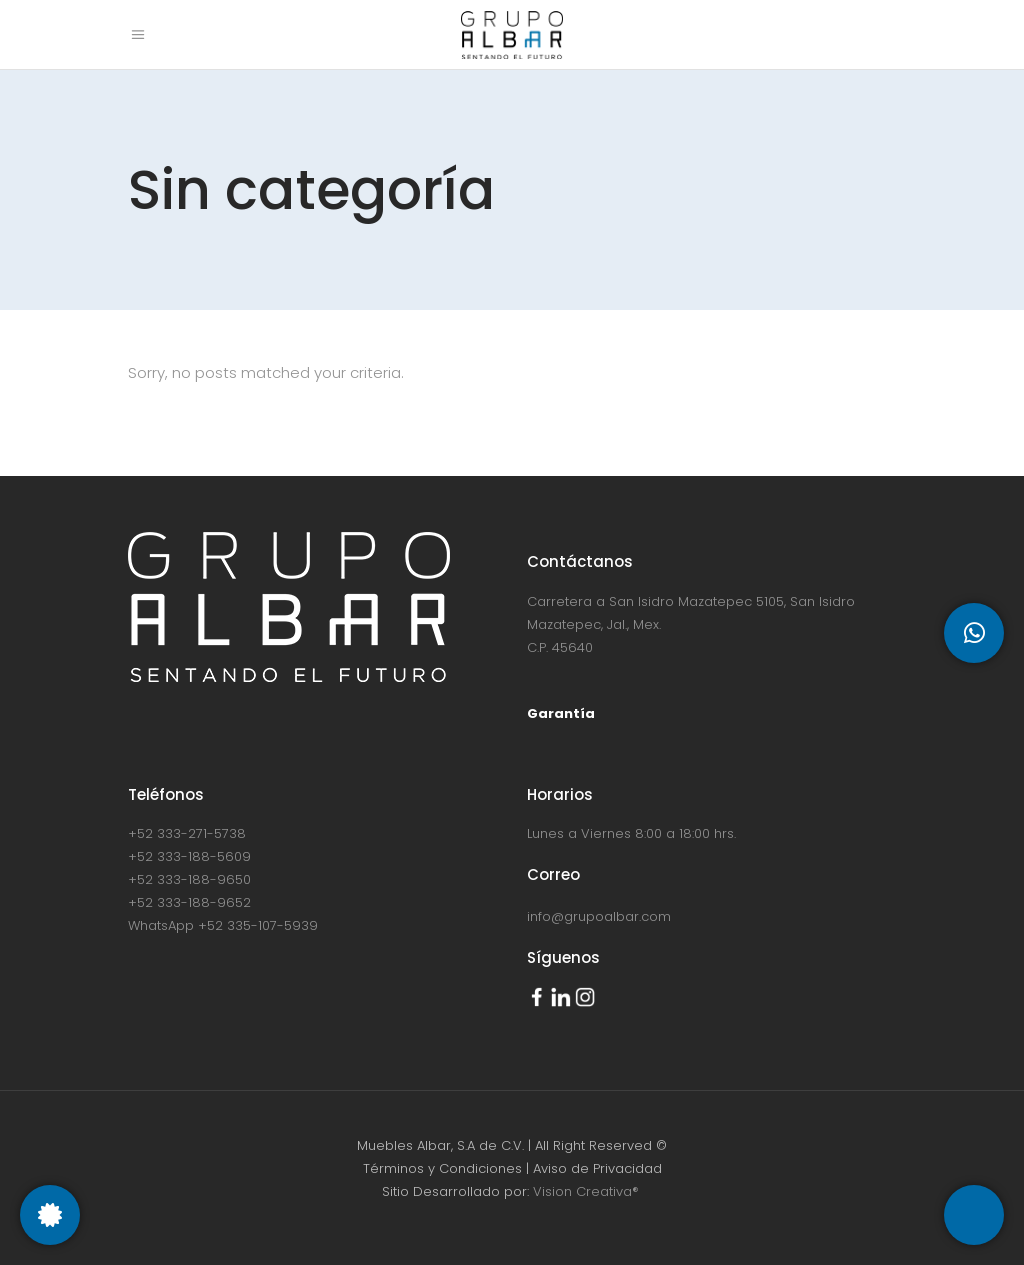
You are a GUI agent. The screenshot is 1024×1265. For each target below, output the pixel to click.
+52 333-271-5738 (187, 833)
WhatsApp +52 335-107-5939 (223, 925)
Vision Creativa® (588, 1191)
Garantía (561, 713)
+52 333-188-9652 (189, 902)
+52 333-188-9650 (189, 879)
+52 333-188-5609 (189, 856)
